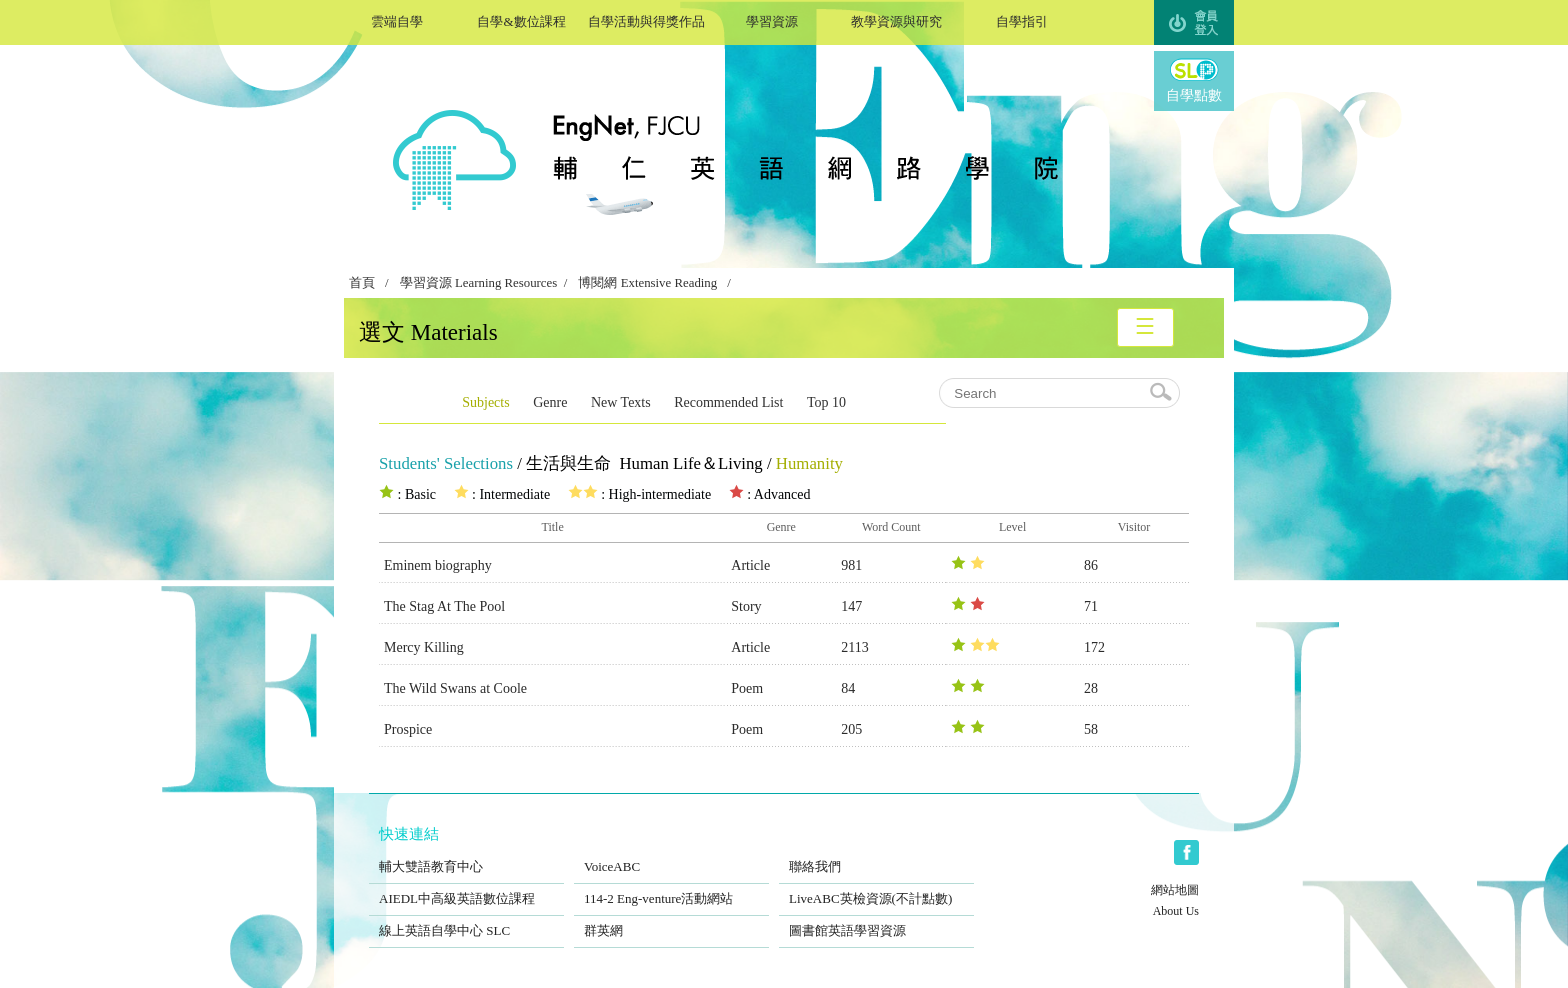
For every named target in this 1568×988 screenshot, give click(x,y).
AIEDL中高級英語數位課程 (466, 886)
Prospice (408, 729)
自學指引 (1021, 19)
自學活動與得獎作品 (646, 19)
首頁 (362, 283)
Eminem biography (438, 565)
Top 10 (826, 402)
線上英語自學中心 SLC (466, 918)
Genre (550, 402)
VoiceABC (671, 854)
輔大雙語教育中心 (466, 854)
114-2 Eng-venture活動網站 (671, 886)
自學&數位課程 (521, 19)
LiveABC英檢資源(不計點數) (876, 886)
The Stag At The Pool (444, 606)
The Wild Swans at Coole (455, 688)
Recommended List (728, 402)
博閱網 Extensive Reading (647, 283)
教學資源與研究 (896, 19)
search (1162, 393)
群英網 (671, 918)
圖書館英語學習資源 (876, 918)
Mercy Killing (424, 647)
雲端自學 (396, 19)
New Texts (621, 402)
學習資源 (771, 19)
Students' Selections (446, 463)
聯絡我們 (876, 854)
